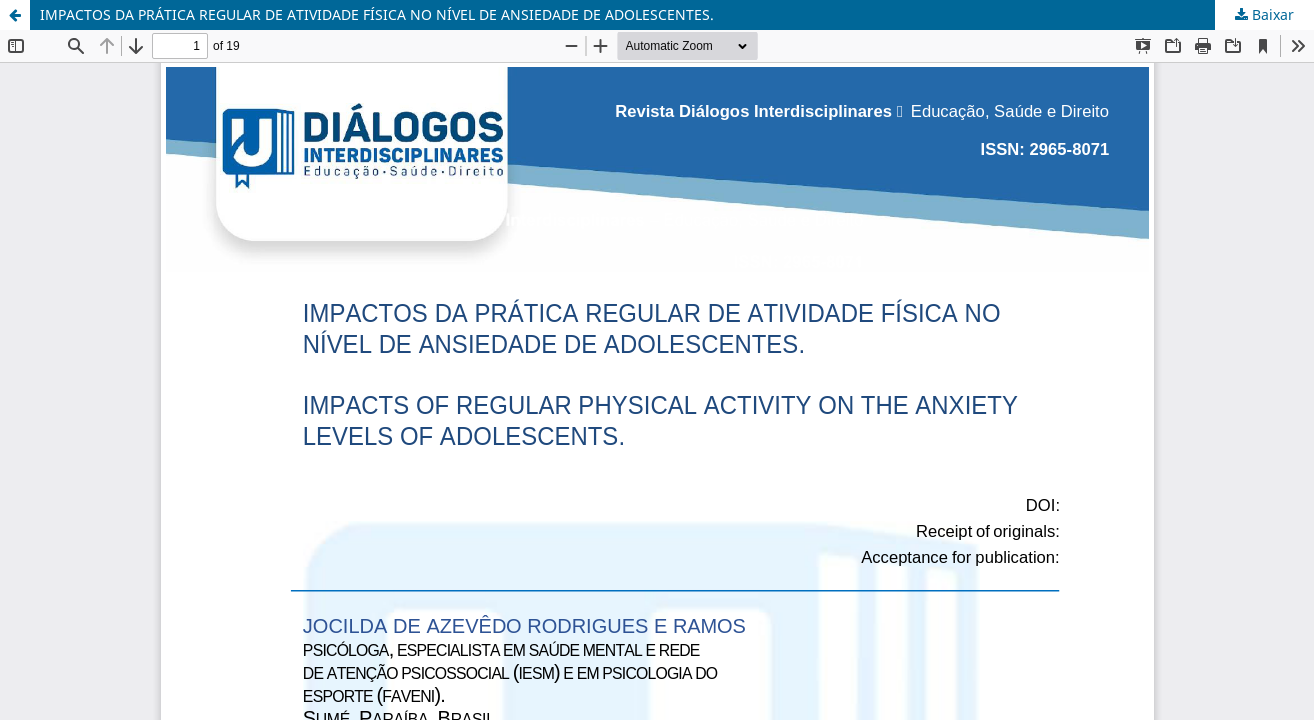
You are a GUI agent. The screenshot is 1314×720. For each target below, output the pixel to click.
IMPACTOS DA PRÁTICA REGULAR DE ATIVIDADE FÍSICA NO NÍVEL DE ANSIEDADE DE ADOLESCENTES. (377, 14)
